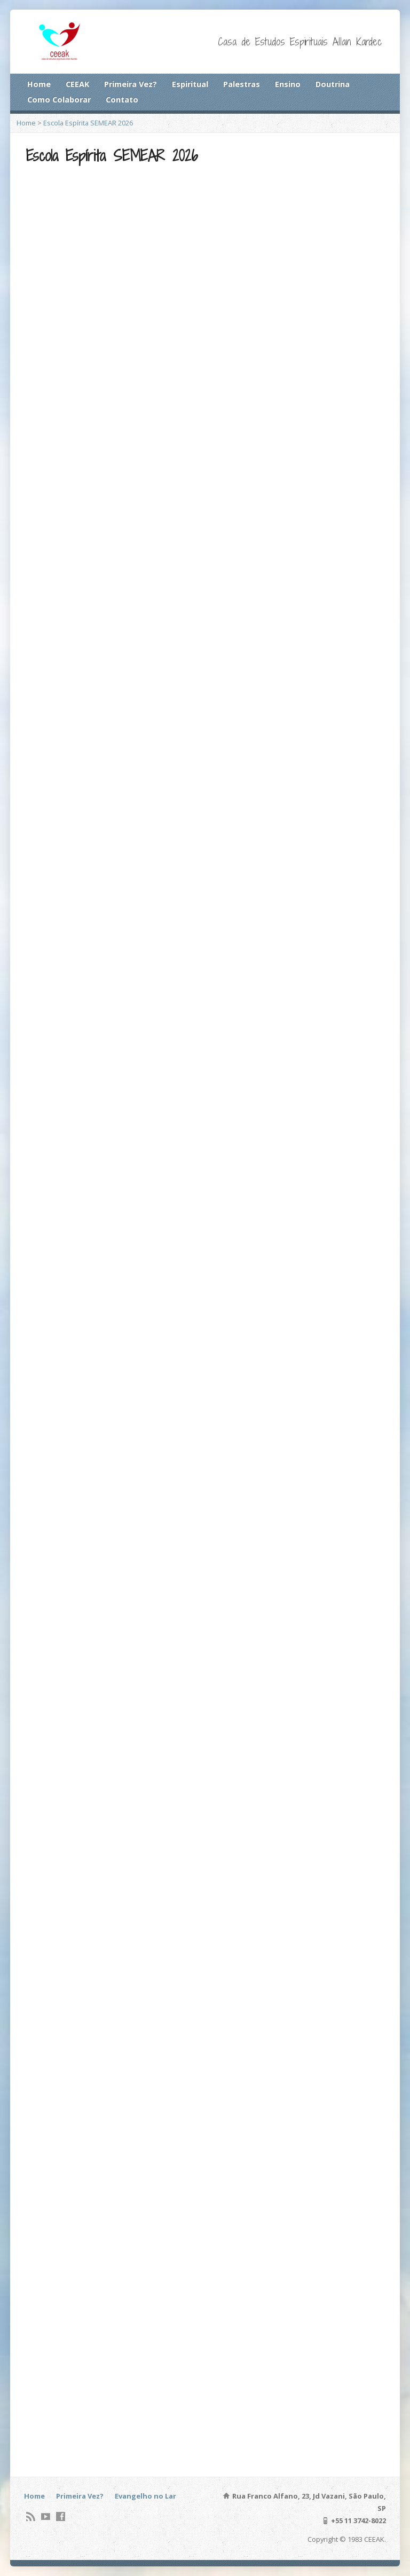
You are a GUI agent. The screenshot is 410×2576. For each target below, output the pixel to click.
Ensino (288, 84)
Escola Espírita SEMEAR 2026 (88, 123)
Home (39, 84)
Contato (122, 99)
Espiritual (190, 84)
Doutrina (333, 84)
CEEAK (77, 84)
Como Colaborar (59, 99)
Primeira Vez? (130, 84)
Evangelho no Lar (145, 2496)
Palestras (241, 84)
